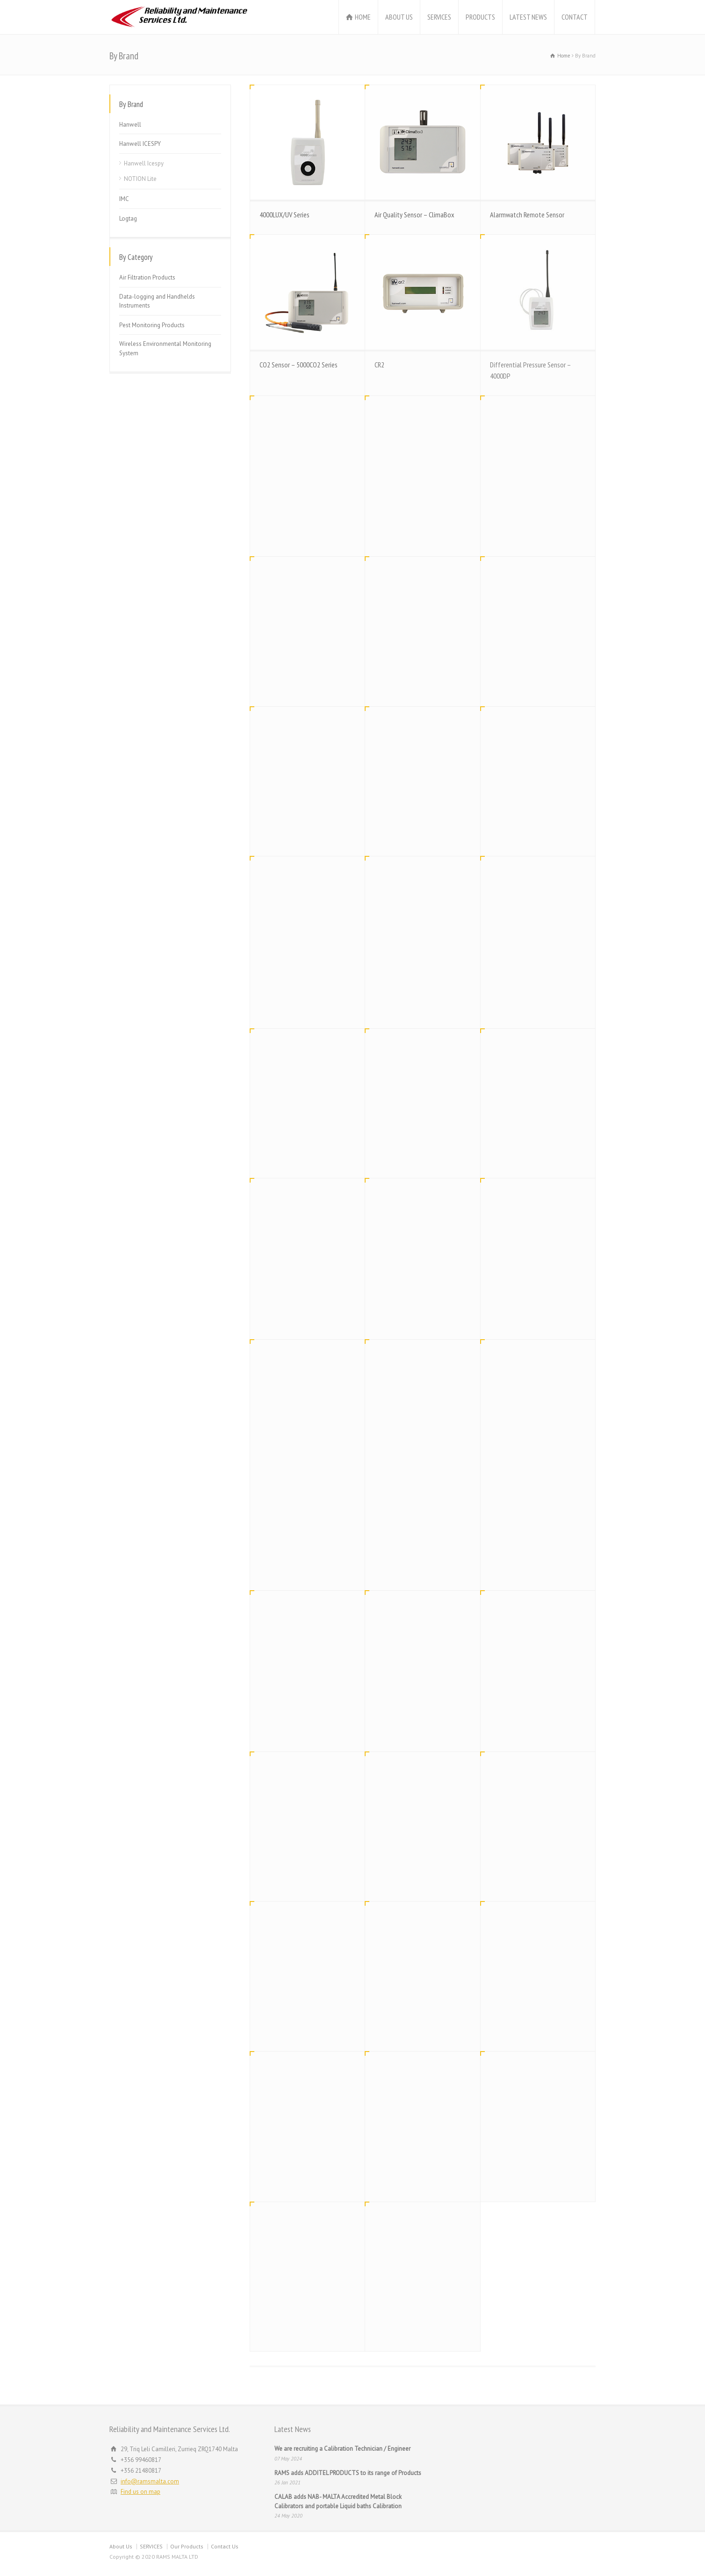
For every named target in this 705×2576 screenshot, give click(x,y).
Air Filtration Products (147, 277)
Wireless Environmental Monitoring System (165, 348)
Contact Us (224, 2546)
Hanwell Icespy (144, 163)
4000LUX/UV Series (284, 214)
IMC (124, 199)
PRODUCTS (480, 17)
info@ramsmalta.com (150, 2481)
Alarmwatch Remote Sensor (527, 214)
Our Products (186, 2546)
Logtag (128, 218)
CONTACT (574, 17)
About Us (120, 2546)
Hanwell (130, 125)
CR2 (379, 364)
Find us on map (140, 2492)
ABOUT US (399, 17)
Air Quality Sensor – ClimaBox (414, 214)
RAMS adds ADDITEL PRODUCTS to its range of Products (347, 2473)
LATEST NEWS (528, 17)
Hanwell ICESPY (140, 144)
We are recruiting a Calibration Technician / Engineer (342, 2449)
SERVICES (439, 17)
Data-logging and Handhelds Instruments (157, 301)
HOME (363, 17)
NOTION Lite (140, 179)
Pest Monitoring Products (152, 325)
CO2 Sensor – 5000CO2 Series (298, 364)
